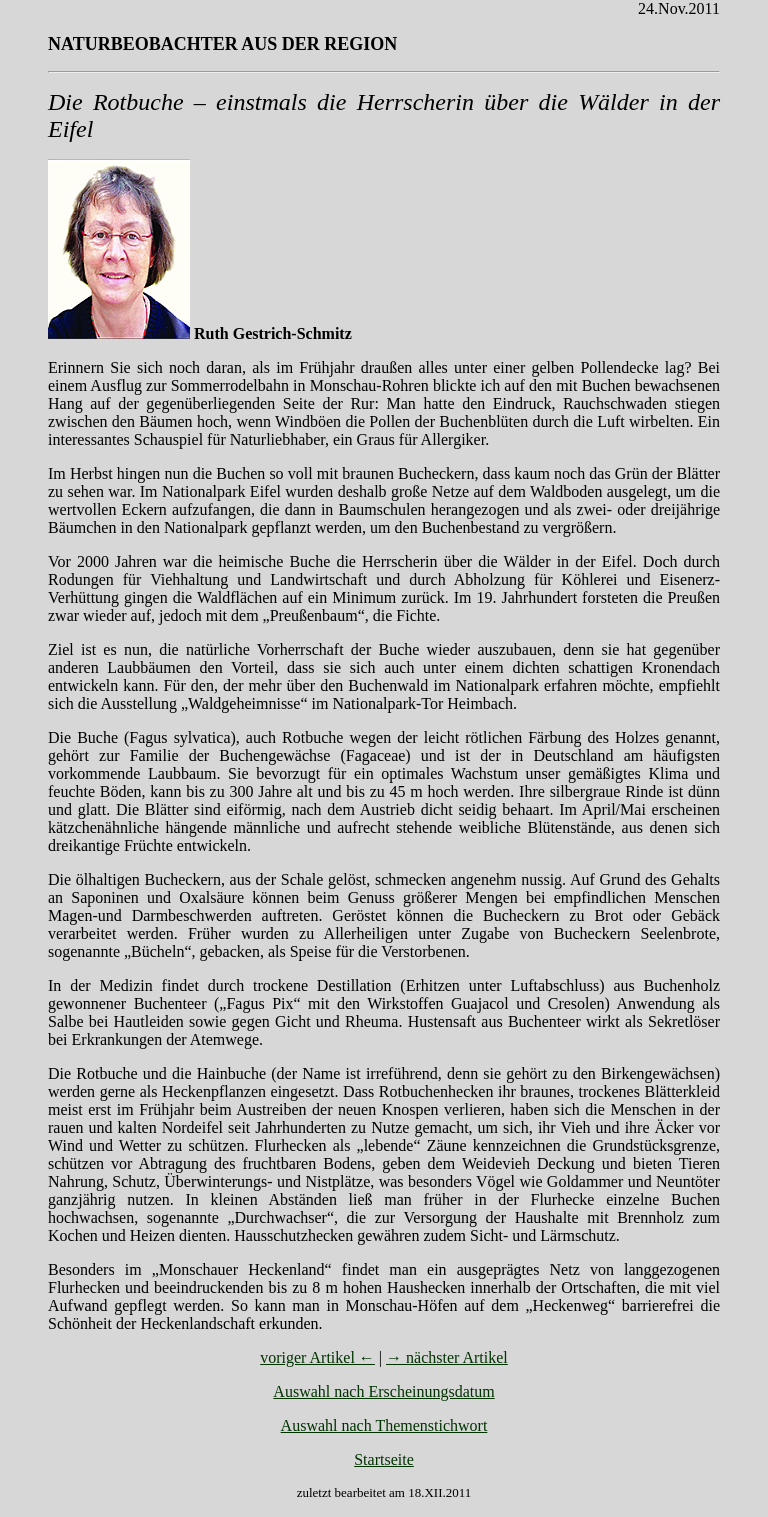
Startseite (384, 1459)
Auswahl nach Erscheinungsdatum (383, 1391)
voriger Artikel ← (317, 1357)
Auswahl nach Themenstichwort (384, 1425)
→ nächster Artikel (447, 1357)
